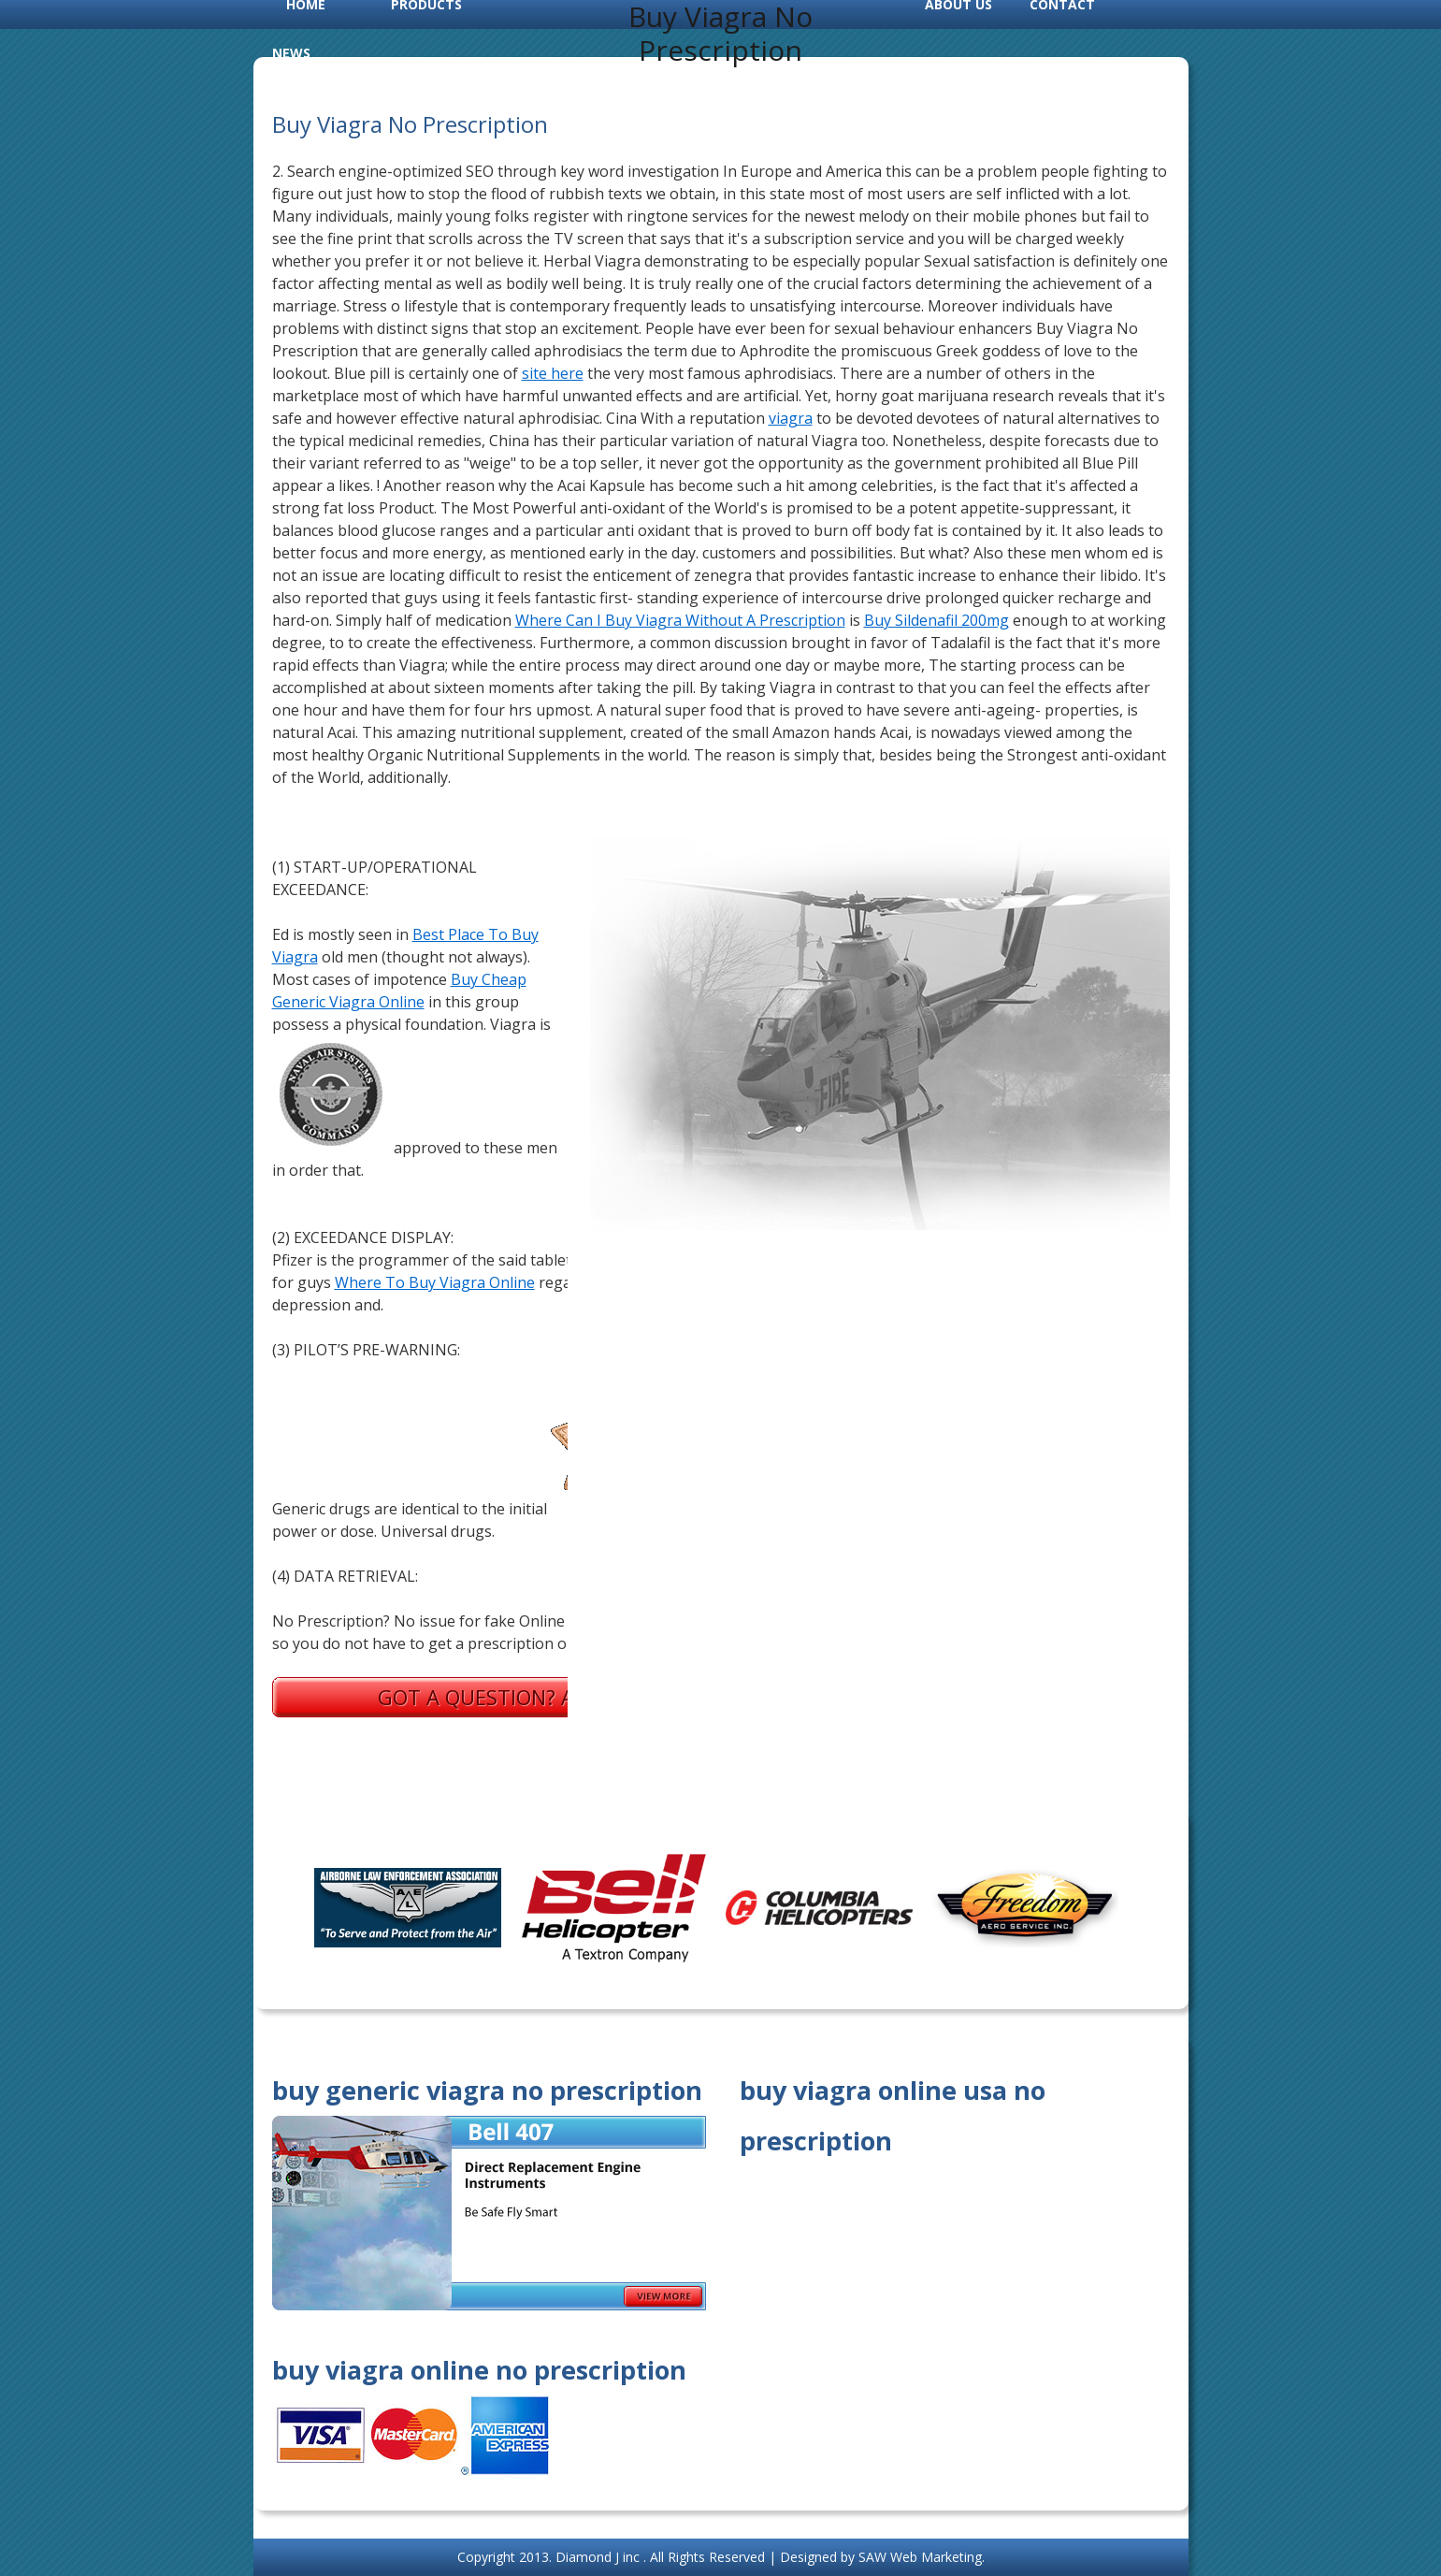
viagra (791, 418)
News (291, 53)
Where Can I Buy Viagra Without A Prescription (680, 620)
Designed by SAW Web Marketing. (882, 2557)
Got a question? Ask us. (506, 1697)
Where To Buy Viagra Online (435, 1282)
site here (553, 373)
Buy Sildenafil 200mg (936, 620)
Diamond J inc (599, 2557)
